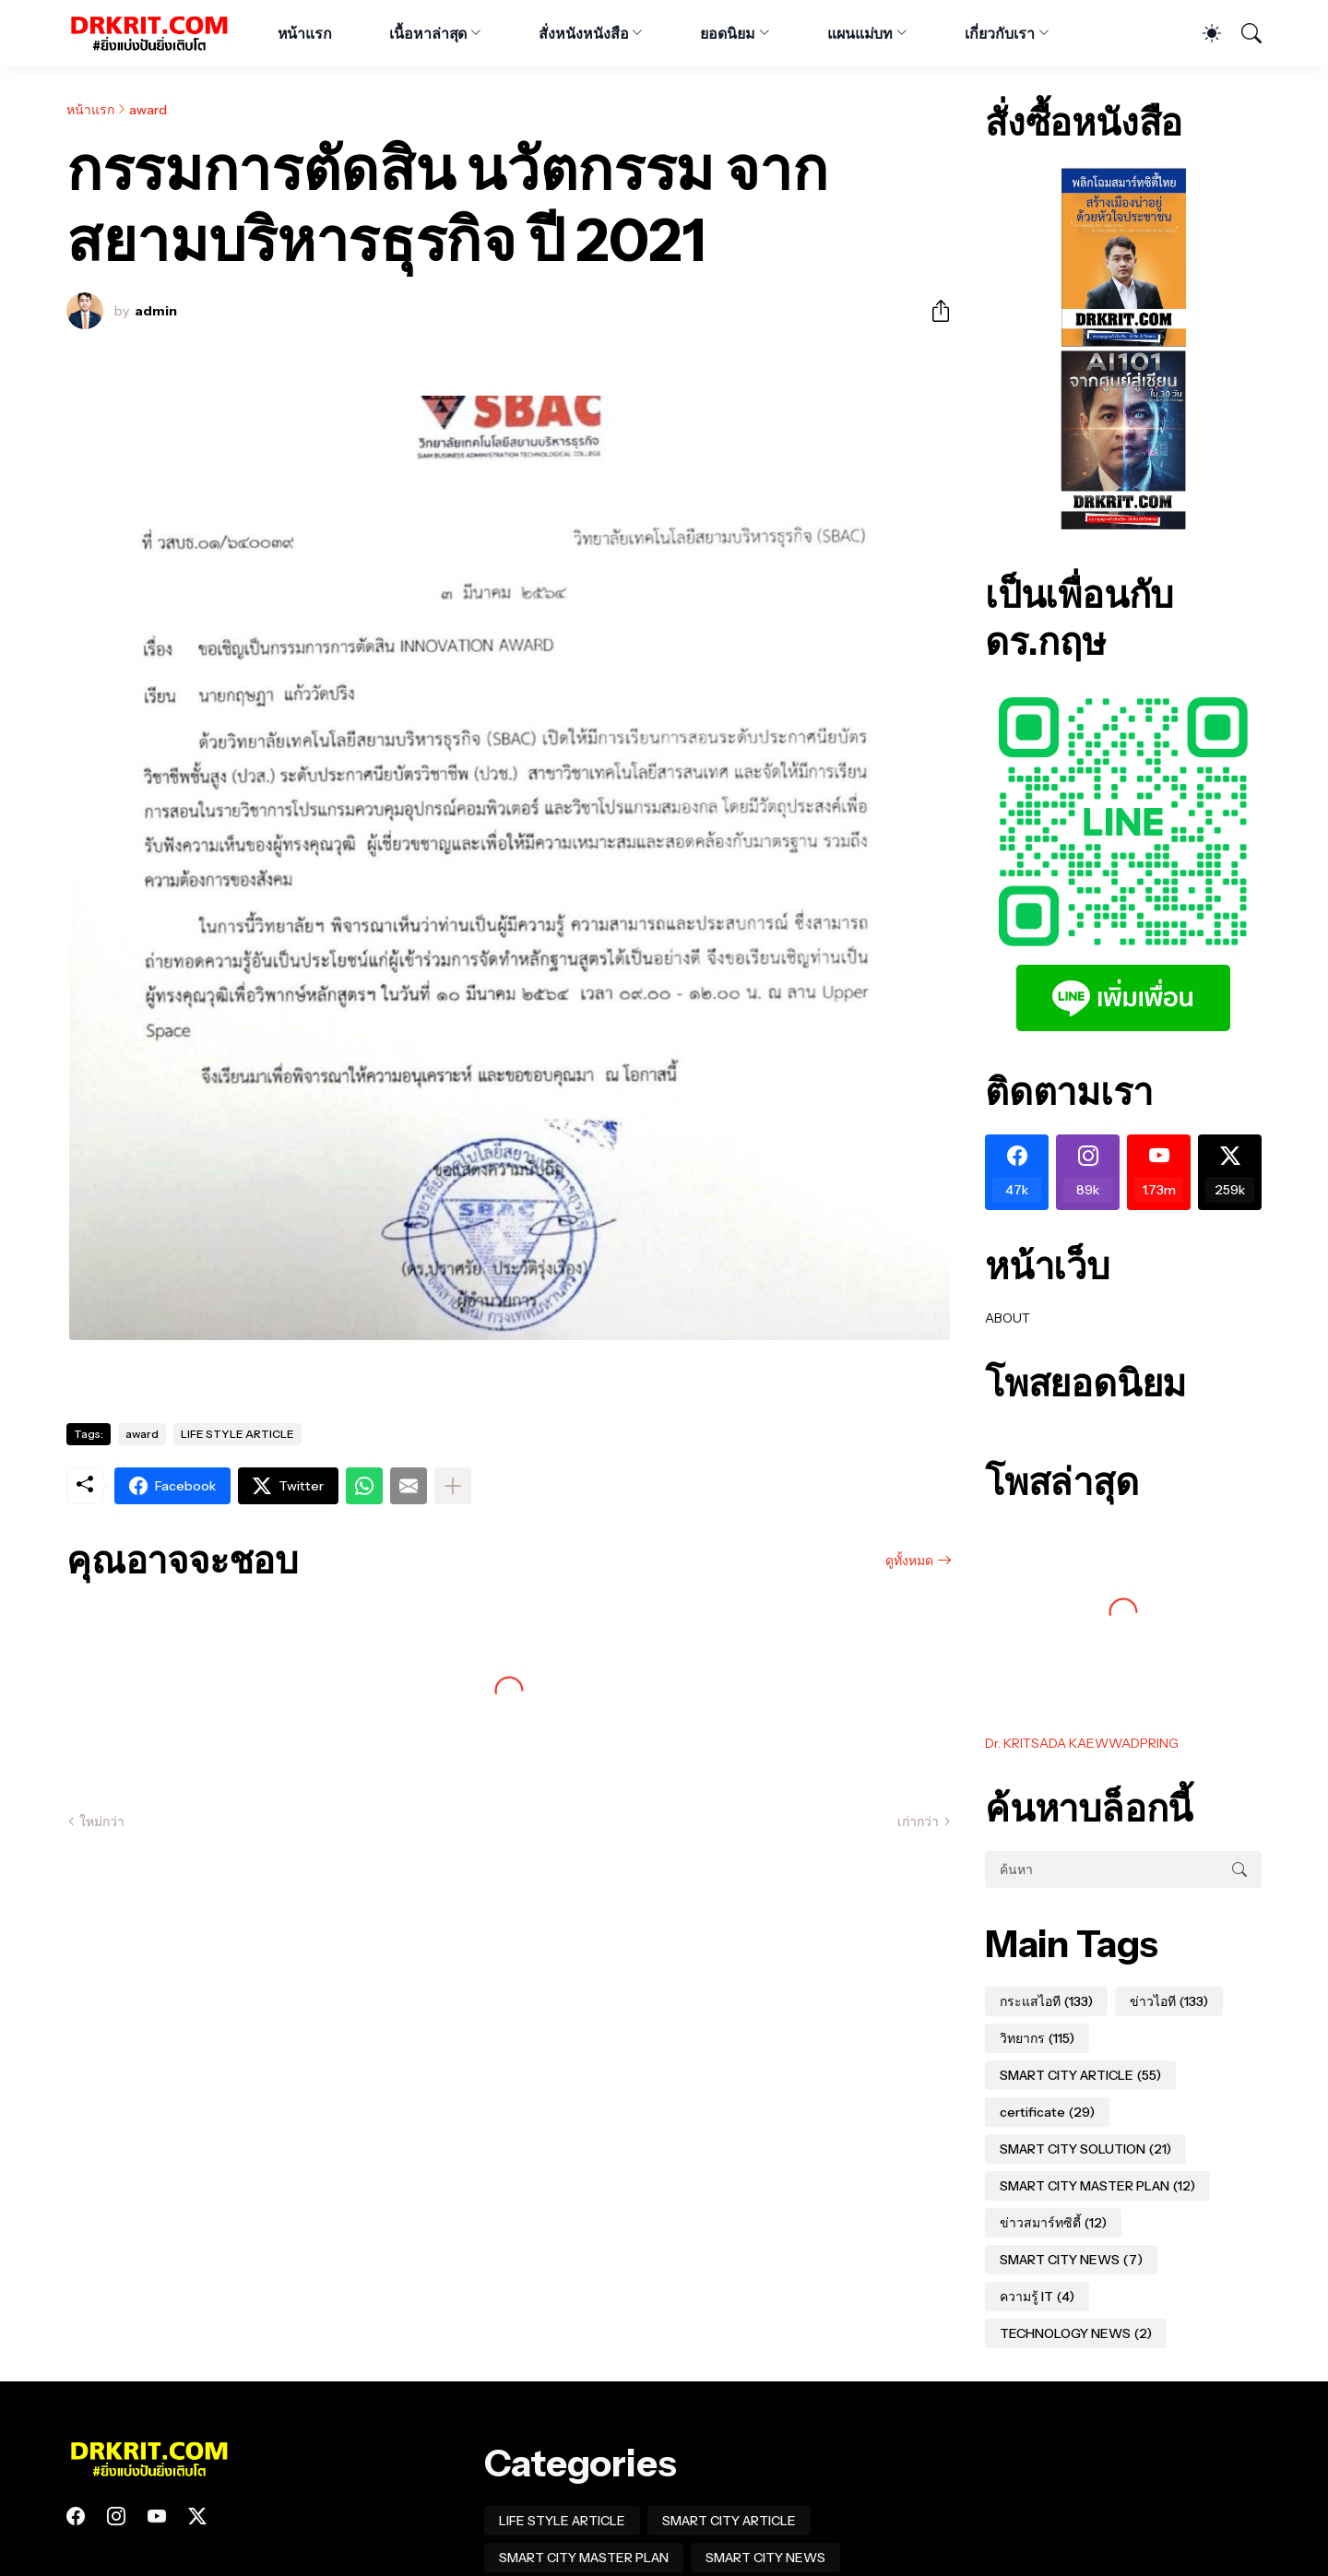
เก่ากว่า (918, 1821)
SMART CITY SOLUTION (1085, 2149)
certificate (1047, 2112)
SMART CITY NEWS (1071, 2259)
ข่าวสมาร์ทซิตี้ (1053, 2222)
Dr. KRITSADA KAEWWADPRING (1082, 1743)
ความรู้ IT (1037, 2296)
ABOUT (1007, 1318)
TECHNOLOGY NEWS (1076, 2333)
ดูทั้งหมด (909, 1560)
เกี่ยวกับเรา (999, 33)
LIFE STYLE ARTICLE (237, 1434)
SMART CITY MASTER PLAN (1097, 2186)
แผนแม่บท (860, 33)
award (148, 109)
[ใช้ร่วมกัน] (933, 310)
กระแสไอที (1046, 2001)
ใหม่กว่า (102, 1821)
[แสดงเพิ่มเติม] (452, 1485)
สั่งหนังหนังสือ (583, 33)
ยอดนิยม (727, 33)
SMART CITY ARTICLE (1080, 2075)
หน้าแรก (305, 33)
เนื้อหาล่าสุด (428, 33)
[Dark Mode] (1202, 33)
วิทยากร (1037, 2038)
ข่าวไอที (1169, 2001)
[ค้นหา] (1243, 33)
